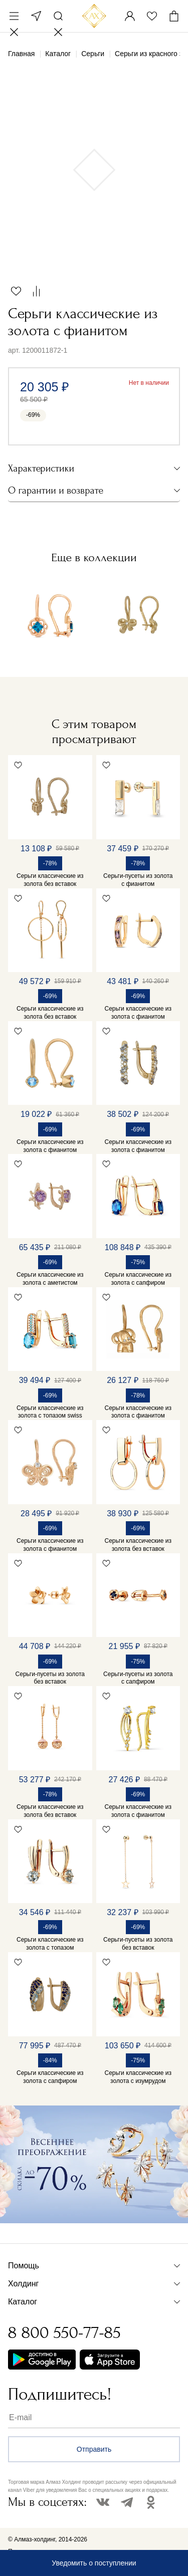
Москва (36, 16)
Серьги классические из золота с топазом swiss (50, 1412)
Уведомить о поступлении (94, 2563)
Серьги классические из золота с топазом (50, 1943)
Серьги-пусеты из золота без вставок (50, 1678)
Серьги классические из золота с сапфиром (137, 1278)
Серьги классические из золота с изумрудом (137, 2076)
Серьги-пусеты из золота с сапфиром (137, 1678)
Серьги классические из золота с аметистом (50, 1278)
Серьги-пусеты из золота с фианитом (137, 879)
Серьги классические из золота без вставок (50, 879)
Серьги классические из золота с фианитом (137, 1012)
